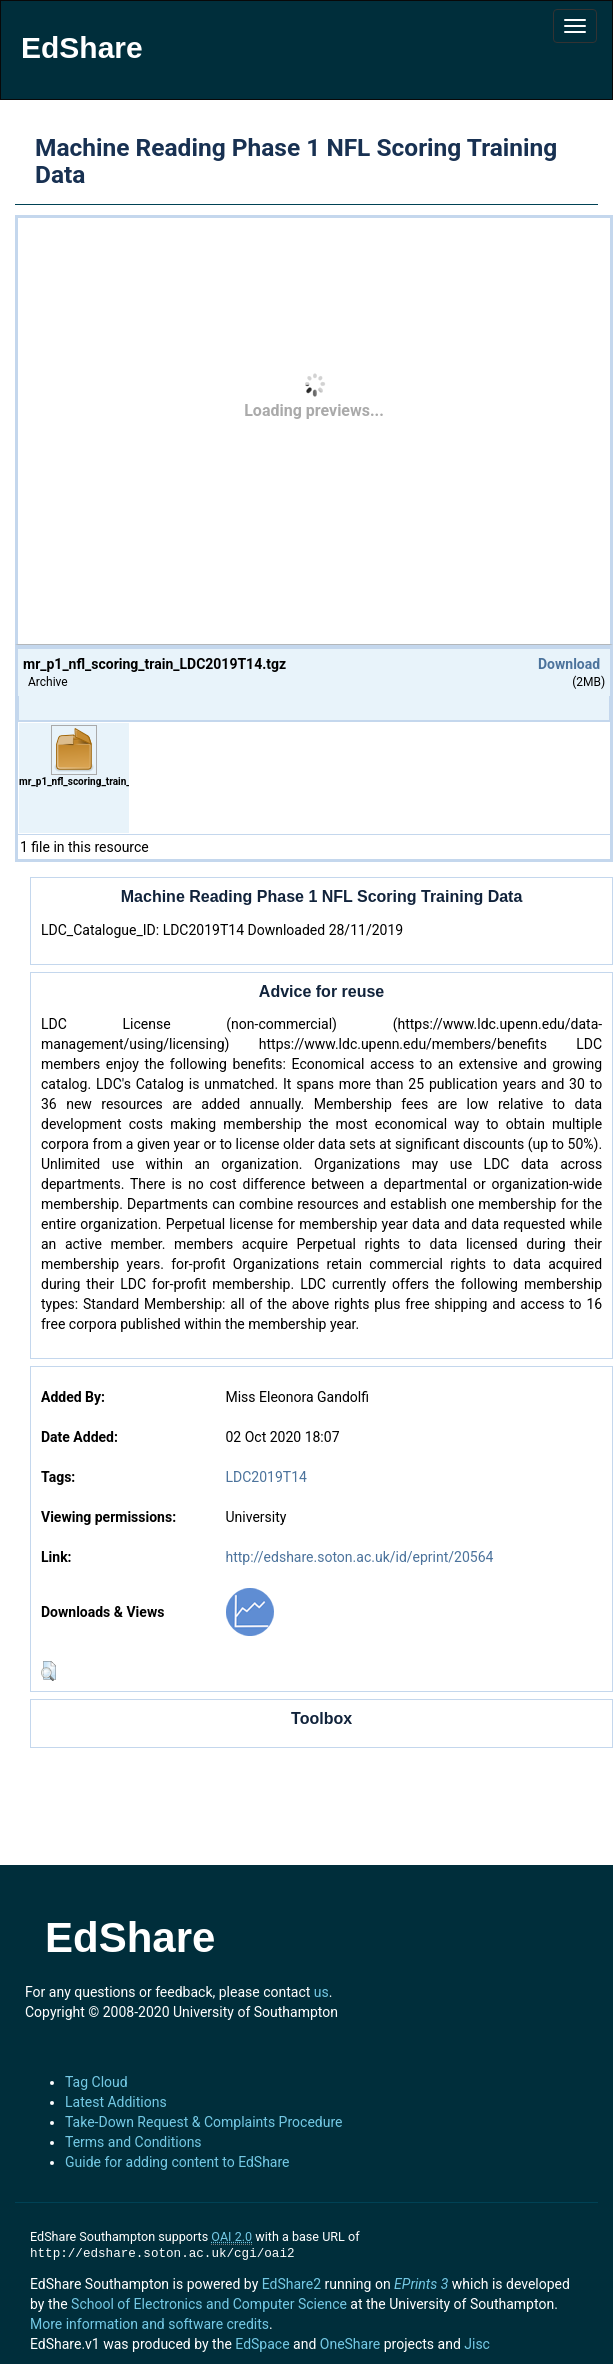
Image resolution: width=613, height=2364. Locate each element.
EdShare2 (291, 2284)
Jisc (477, 2344)
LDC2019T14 (265, 1477)
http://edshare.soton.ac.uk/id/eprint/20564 (359, 1557)
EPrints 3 (421, 2284)
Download (569, 664)
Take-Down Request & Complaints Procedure (203, 2122)
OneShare (350, 2344)
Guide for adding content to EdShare (177, 2162)
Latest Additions (116, 2102)
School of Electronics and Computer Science (209, 2304)
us (321, 1992)
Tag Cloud (96, 2082)
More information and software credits (149, 2324)
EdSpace (262, 2344)
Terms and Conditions (133, 2142)
